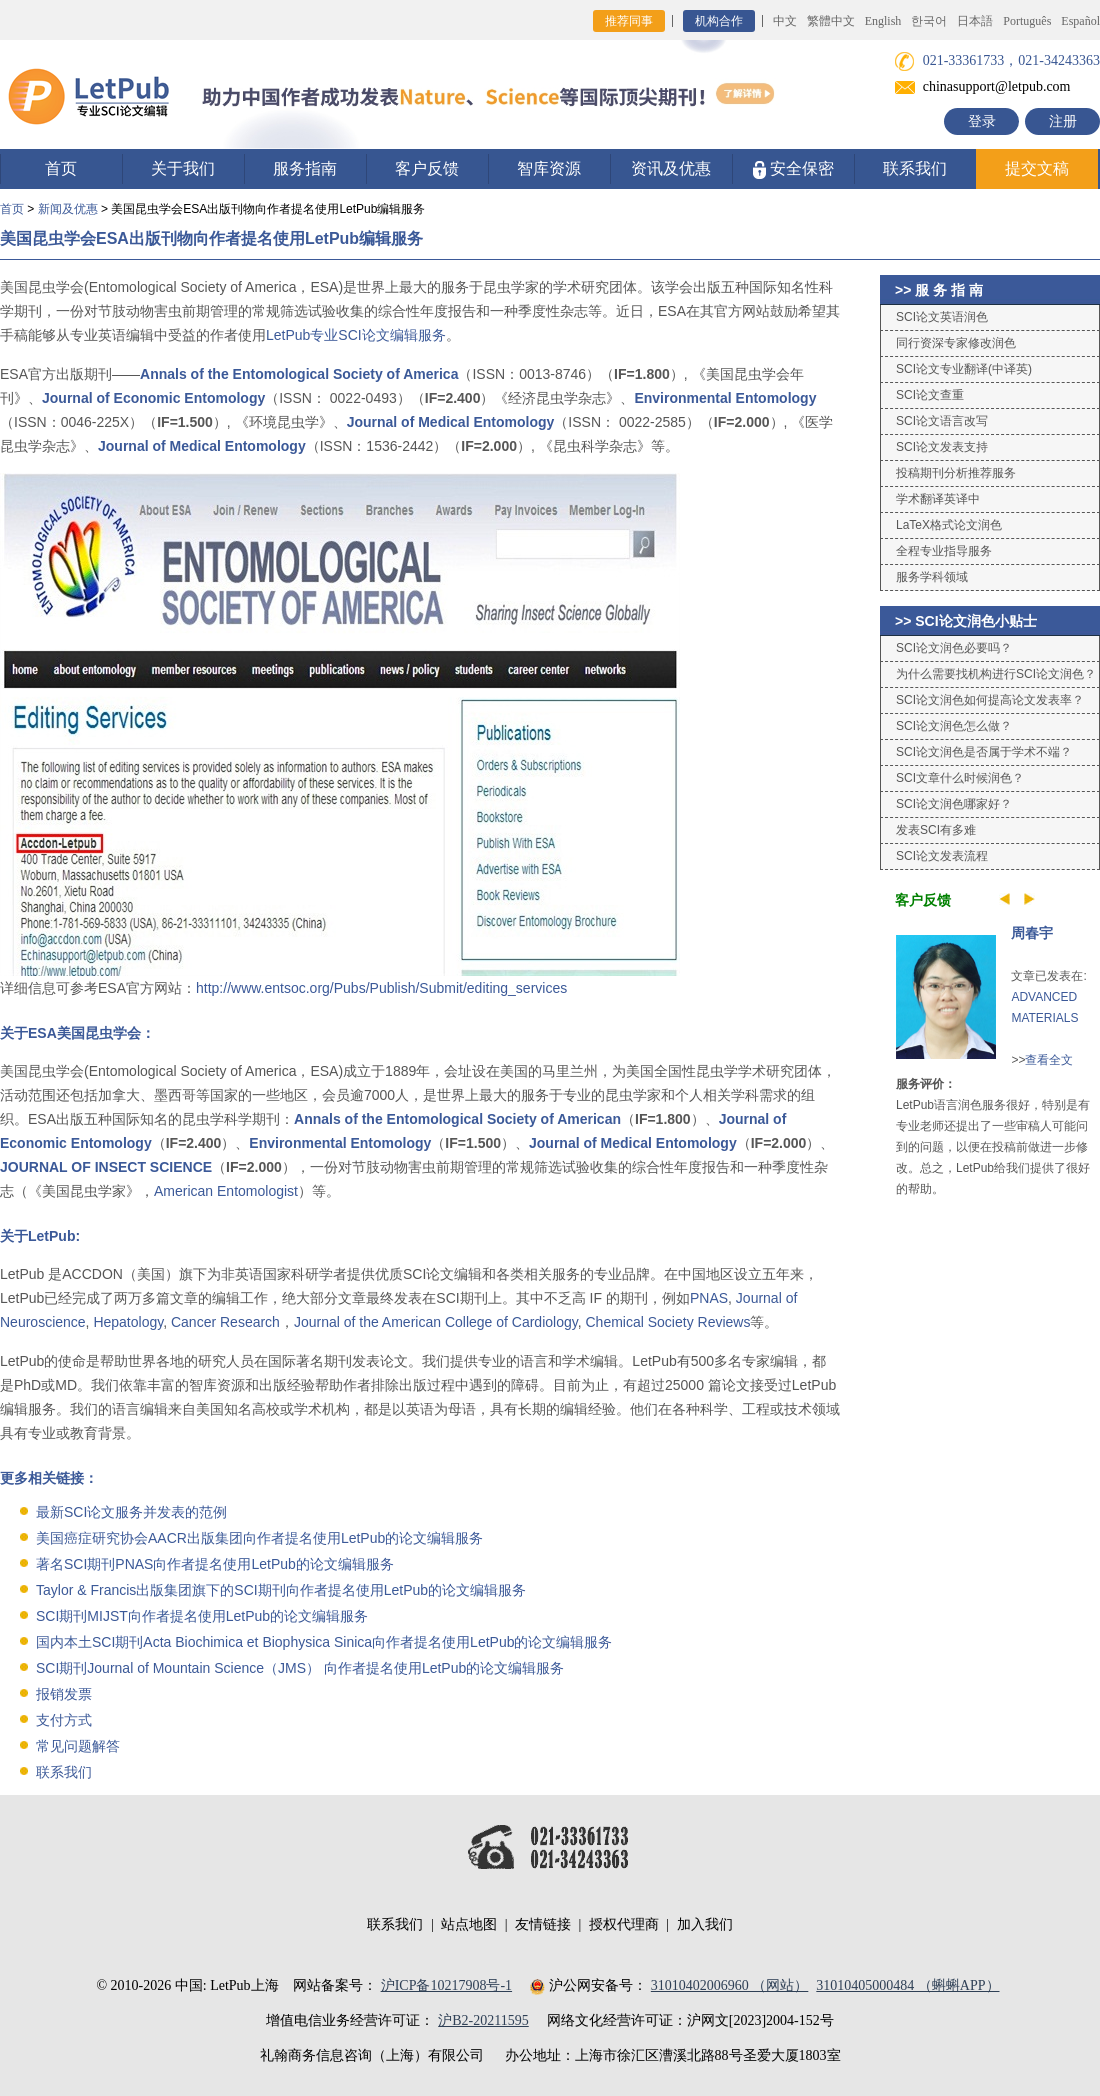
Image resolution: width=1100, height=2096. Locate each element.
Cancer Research (225, 1322)
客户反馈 (427, 168)
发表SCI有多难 (936, 830)
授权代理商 (624, 1924)
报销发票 (64, 1694)
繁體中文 (831, 21)
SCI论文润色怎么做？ (954, 726)
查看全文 (1049, 1060)
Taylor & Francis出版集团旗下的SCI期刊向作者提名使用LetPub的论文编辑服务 (281, 1590)
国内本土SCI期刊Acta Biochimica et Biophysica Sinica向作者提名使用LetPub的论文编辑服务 (324, 1642)
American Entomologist (226, 1191)
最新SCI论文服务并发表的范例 (131, 1512)
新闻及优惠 (68, 209)
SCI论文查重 (930, 395)
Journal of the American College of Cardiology (436, 1322)
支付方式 (64, 1720)
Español (1080, 21)
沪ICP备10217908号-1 (446, 1985)
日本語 (975, 21)
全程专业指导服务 (944, 551)
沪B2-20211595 (483, 2020)
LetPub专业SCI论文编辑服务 (356, 335)
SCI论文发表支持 (942, 447)
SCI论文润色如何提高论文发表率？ (990, 700)
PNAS (709, 1298)
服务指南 (305, 168)
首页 (61, 168)
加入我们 (705, 1924)
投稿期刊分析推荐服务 (956, 473)
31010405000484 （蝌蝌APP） (907, 1985)
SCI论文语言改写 (942, 421)
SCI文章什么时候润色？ (960, 778)
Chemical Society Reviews (667, 1322)
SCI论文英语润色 (942, 317)
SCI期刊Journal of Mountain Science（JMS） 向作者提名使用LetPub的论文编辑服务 (300, 1668)
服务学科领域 (932, 577)
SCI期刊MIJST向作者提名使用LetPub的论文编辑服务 (202, 1616)
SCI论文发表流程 (942, 856)
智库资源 (549, 168)
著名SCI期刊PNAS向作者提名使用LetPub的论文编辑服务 (215, 1564)
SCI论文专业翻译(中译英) (964, 369)
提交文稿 (1037, 168)
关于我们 (183, 168)
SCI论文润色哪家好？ (954, 804)
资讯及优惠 (671, 168)
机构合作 (719, 21)
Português (1027, 21)
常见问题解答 (78, 1746)
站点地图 (469, 1924)
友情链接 (543, 1924)
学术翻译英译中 (938, 499)
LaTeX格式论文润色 (949, 525)
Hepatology (128, 1322)
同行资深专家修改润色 (956, 343)
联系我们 (915, 168)
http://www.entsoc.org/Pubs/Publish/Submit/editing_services (381, 988)
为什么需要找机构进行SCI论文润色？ (996, 674)
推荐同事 (629, 21)
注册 (1063, 121)
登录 (982, 121)
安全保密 (793, 169)
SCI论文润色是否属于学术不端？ (984, 752)
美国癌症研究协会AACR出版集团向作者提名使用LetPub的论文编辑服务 (259, 1538)
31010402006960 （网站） (730, 1985)
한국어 (929, 21)
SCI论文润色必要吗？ (954, 648)
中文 (785, 21)
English (883, 21)
